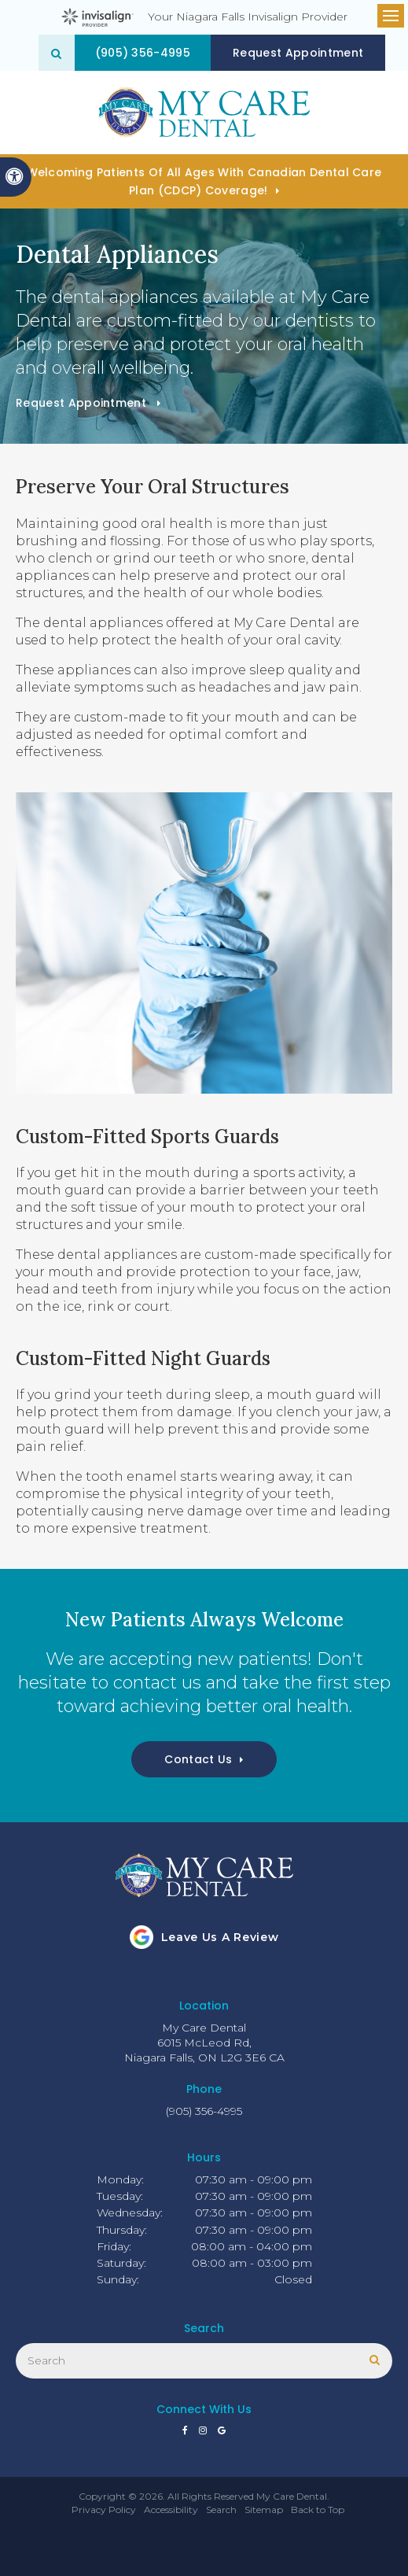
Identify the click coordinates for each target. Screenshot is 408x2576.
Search (221, 2509)
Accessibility (171, 2509)
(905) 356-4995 (143, 53)
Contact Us (198, 1759)
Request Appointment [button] (298, 53)
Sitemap (263, 2509)
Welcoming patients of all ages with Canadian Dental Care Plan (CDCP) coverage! (204, 181)
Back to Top (317, 2509)
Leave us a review (220, 1937)
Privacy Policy (104, 2509)
